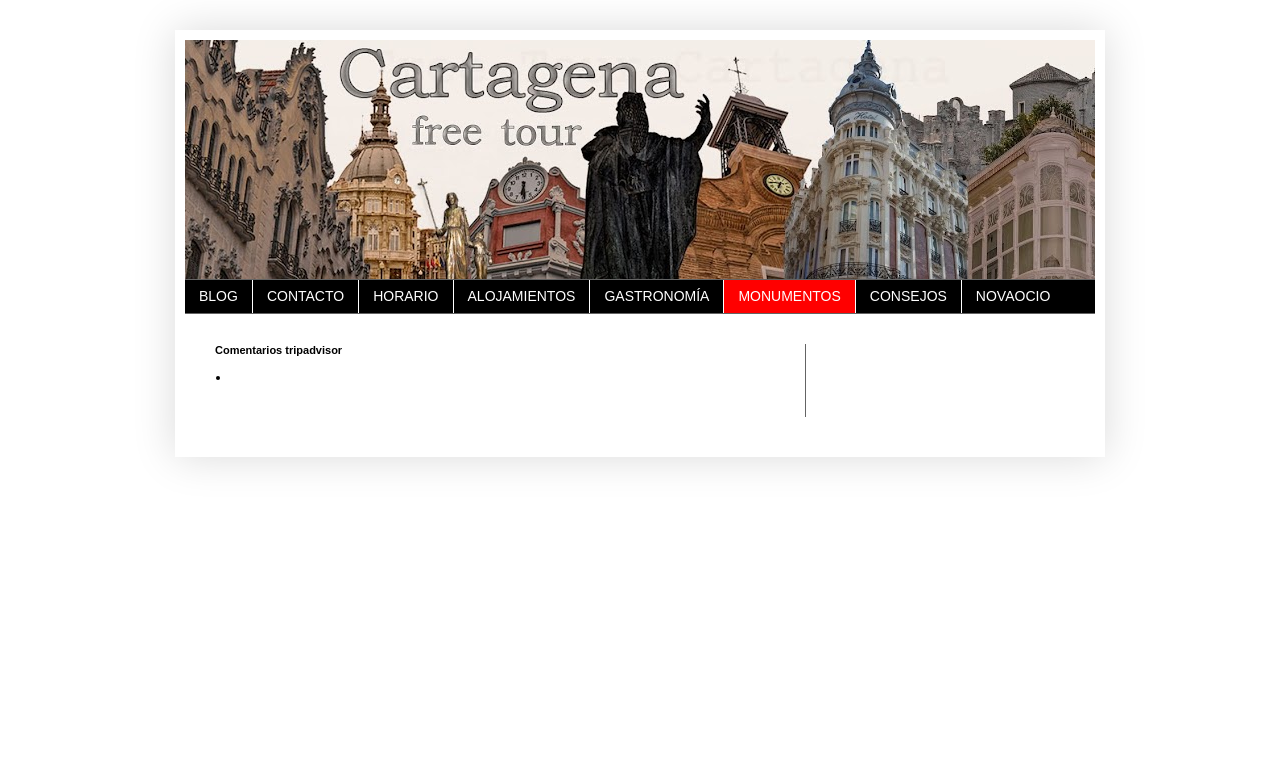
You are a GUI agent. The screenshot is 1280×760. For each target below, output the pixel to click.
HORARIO (405, 296)
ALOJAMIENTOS (522, 296)
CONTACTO (305, 296)
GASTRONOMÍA (656, 296)
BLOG (218, 296)
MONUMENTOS (789, 296)
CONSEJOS (908, 296)
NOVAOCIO (1013, 296)
